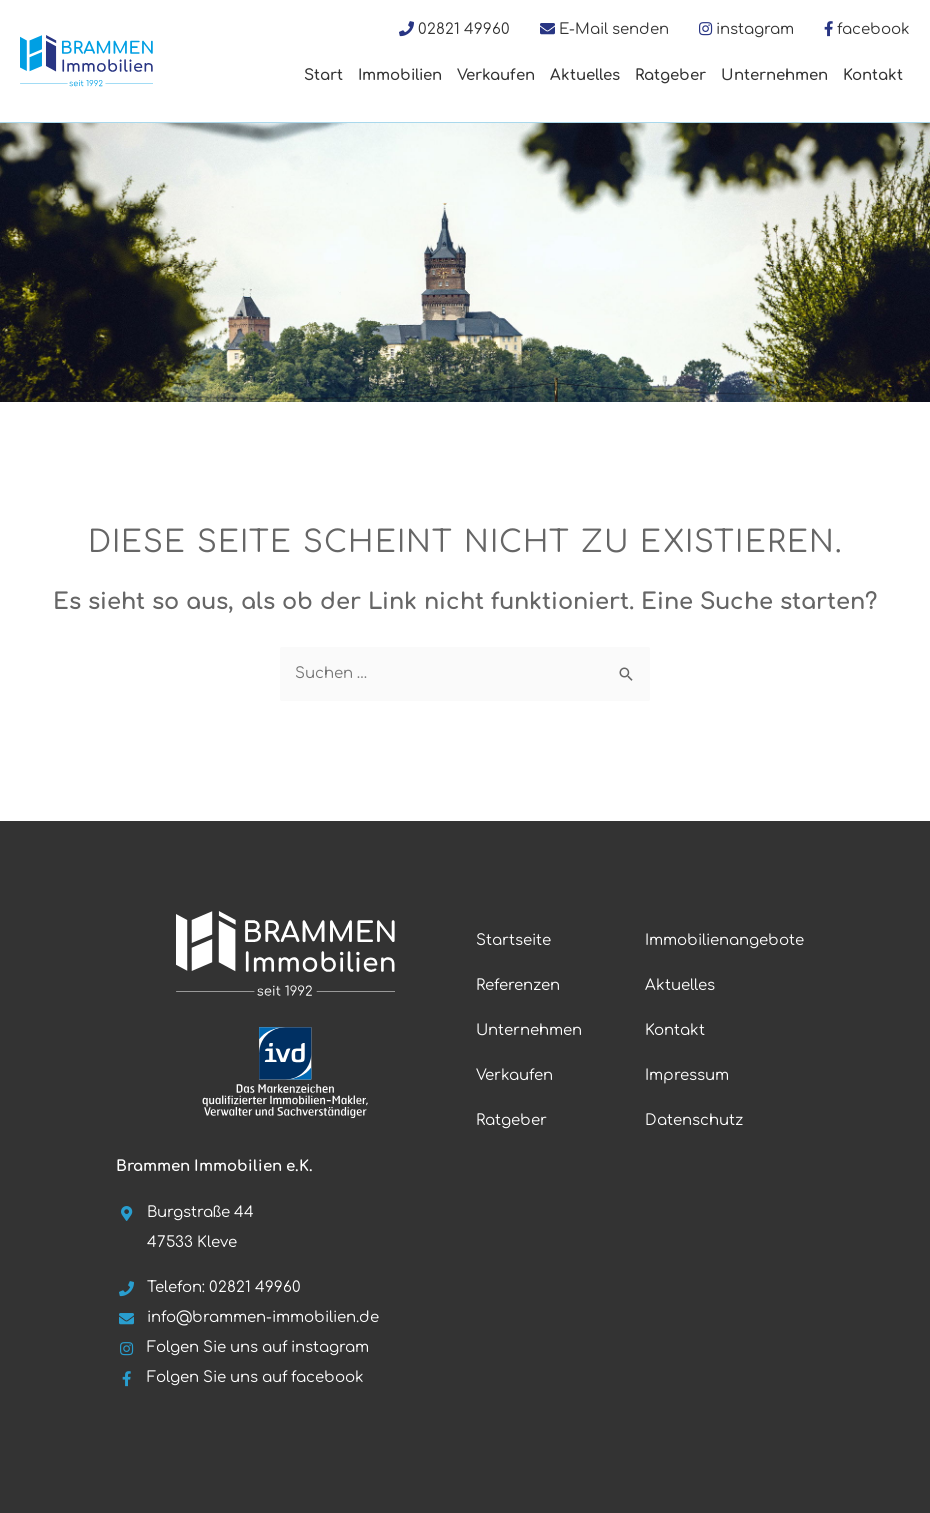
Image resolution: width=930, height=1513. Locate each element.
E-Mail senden (614, 29)
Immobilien (400, 75)
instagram (755, 29)
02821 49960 (464, 29)
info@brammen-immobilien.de (247, 1317)
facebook (873, 29)
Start (323, 75)
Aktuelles (585, 75)
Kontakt (873, 75)
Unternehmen (774, 75)
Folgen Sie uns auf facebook (240, 1377)
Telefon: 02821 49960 (208, 1287)
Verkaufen (496, 75)
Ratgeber (670, 75)
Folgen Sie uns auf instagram (242, 1347)
